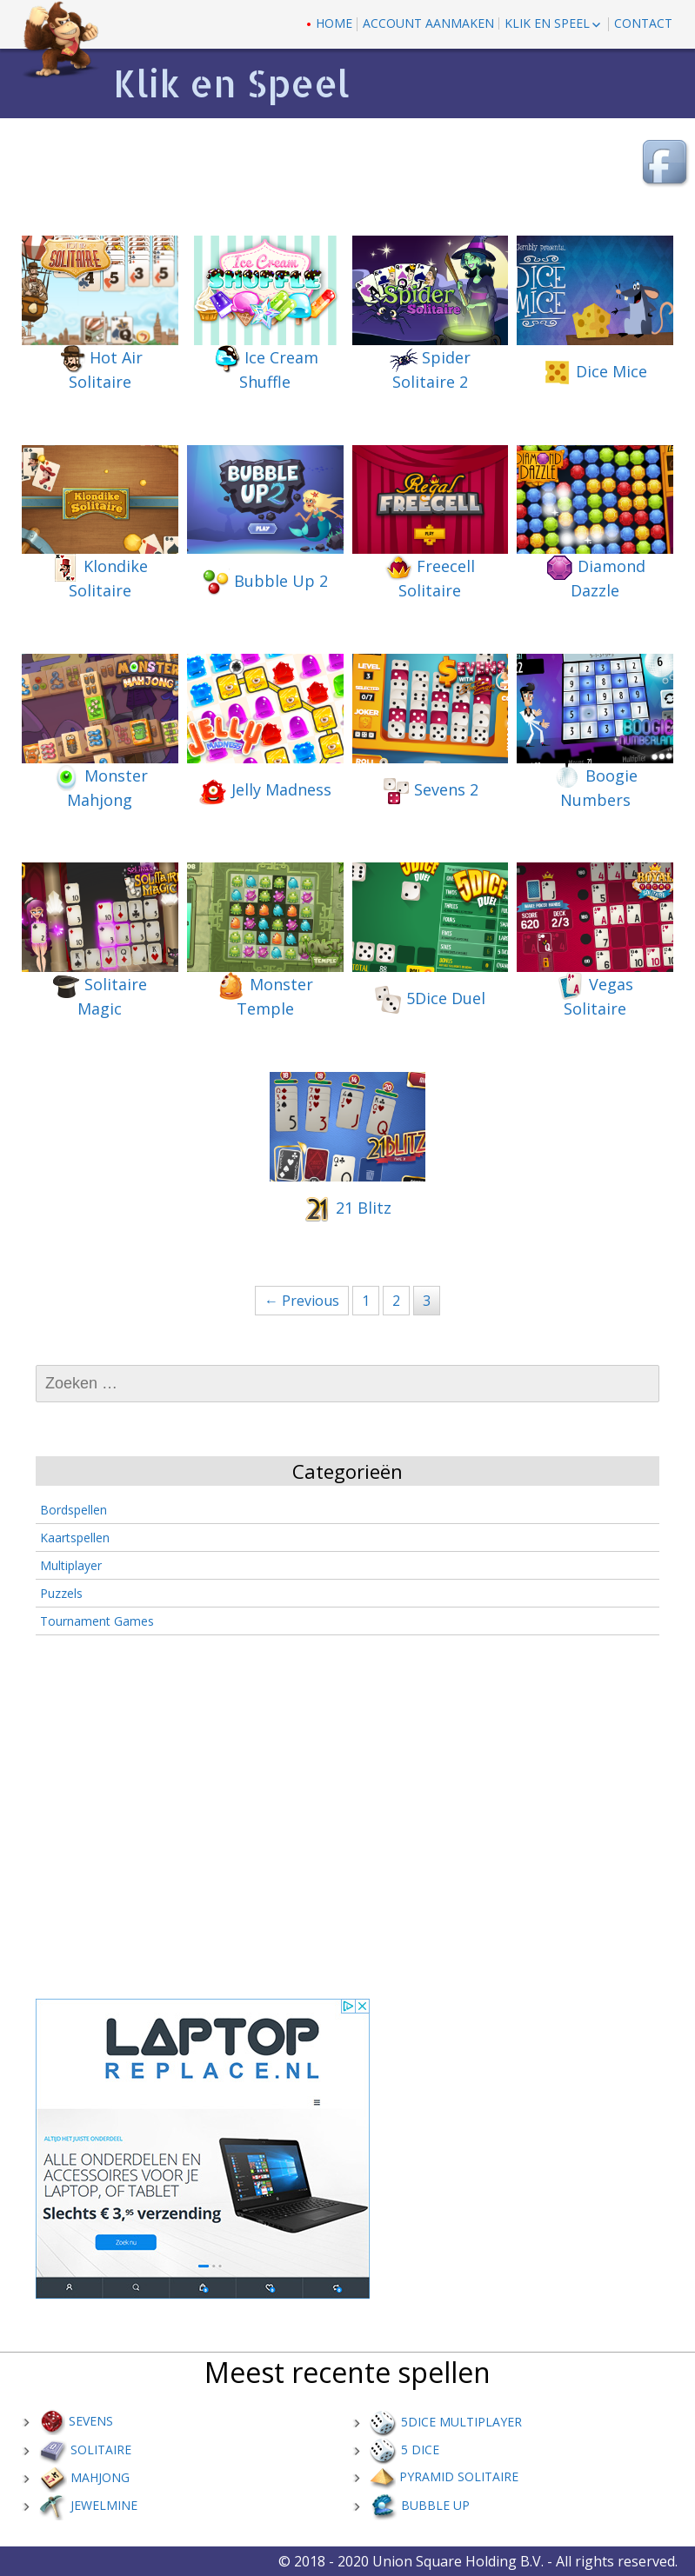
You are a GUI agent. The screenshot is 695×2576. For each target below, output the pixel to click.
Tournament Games (97, 1621)
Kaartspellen (75, 1537)
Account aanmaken (428, 23)
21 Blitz (347, 1209)
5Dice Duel (429, 1000)
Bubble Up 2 (265, 582)
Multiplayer (71, 1565)
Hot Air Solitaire (100, 368)
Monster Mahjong (100, 786)
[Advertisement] (349, 1821)
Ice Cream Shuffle (265, 368)
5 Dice (404, 2449)
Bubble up (420, 2505)
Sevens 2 (430, 791)
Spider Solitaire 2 (430, 368)
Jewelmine (88, 2505)
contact (643, 23)
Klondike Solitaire (99, 577)
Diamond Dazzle (595, 577)
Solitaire (85, 2449)
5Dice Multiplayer (446, 2421)
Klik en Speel (547, 23)
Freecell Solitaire (429, 577)
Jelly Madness (265, 791)
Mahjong (84, 2477)
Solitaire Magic (99, 995)
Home (334, 23)
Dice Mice (595, 373)
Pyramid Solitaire (444, 2476)
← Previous (301, 1300)
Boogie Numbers (595, 786)
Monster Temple (265, 995)
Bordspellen (73, 1509)
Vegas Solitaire (595, 995)
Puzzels (61, 1593)
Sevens (76, 2421)
